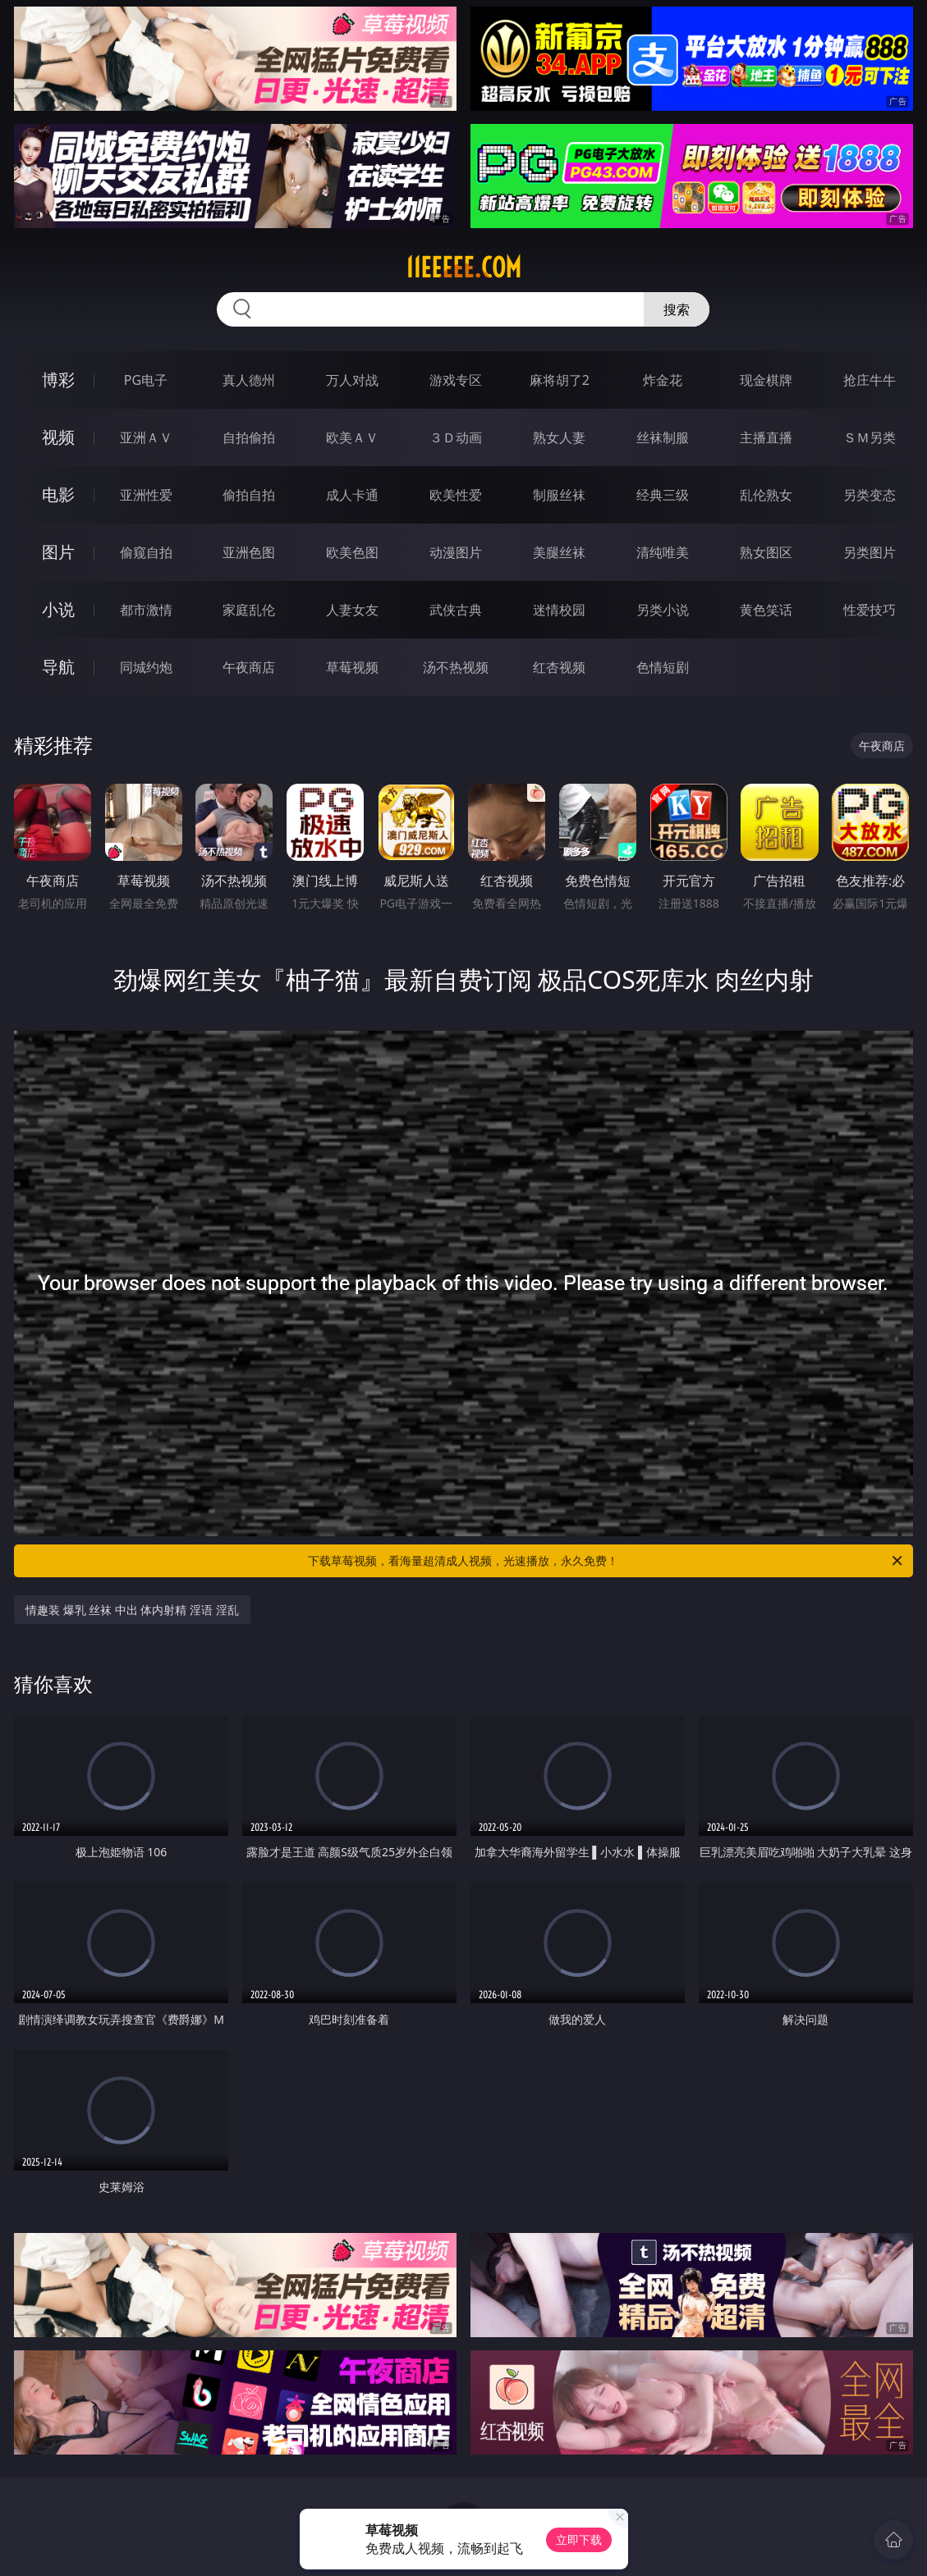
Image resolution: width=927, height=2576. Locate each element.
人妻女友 (352, 610)
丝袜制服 (662, 437)
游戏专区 (455, 380)
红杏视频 (559, 667)
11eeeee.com (463, 267)
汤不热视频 (456, 667)
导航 (58, 667)
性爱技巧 (869, 610)
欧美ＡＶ (352, 437)
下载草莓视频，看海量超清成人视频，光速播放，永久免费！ (606, 1561)
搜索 (676, 309)
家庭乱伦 (249, 610)
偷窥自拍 (146, 552)
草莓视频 (352, 667)
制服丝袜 (559, 495)
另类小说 (662, 610)
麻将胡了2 (560, 380)
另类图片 (869, 552)
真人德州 (249, 380)
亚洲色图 (249, 552)
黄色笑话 (766, 610)
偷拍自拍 (249, 495)
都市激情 (146, 610)
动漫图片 (455, 552)
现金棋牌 (766, 380)
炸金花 (662, 380)
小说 (58, 609)
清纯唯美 (662, 552)
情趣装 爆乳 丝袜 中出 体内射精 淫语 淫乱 (132, 1609)
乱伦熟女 (766, 495)
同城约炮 (146, 667)
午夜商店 (249, 667)
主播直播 (766, 437)
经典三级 (662, 495)
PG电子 (146, 380)
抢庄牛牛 (869, 380)
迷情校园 (559, 610)
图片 (58, 552)
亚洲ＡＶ (146, 437)
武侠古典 (455, 610)
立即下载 (579, 2539)
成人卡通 (352, 495)
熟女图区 (766, 552)
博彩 (58, 379)
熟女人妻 (559, 437)
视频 (58, 437)
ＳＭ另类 (869, 437)
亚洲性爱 (146, 495)
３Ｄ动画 (455, 437)
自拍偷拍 (249, 437)
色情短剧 (662, 667)
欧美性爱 (455, 495)
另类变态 (869, 495)
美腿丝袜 (559, 552)
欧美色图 (352, 552)
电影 (58, 494)
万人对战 (352, 380)
